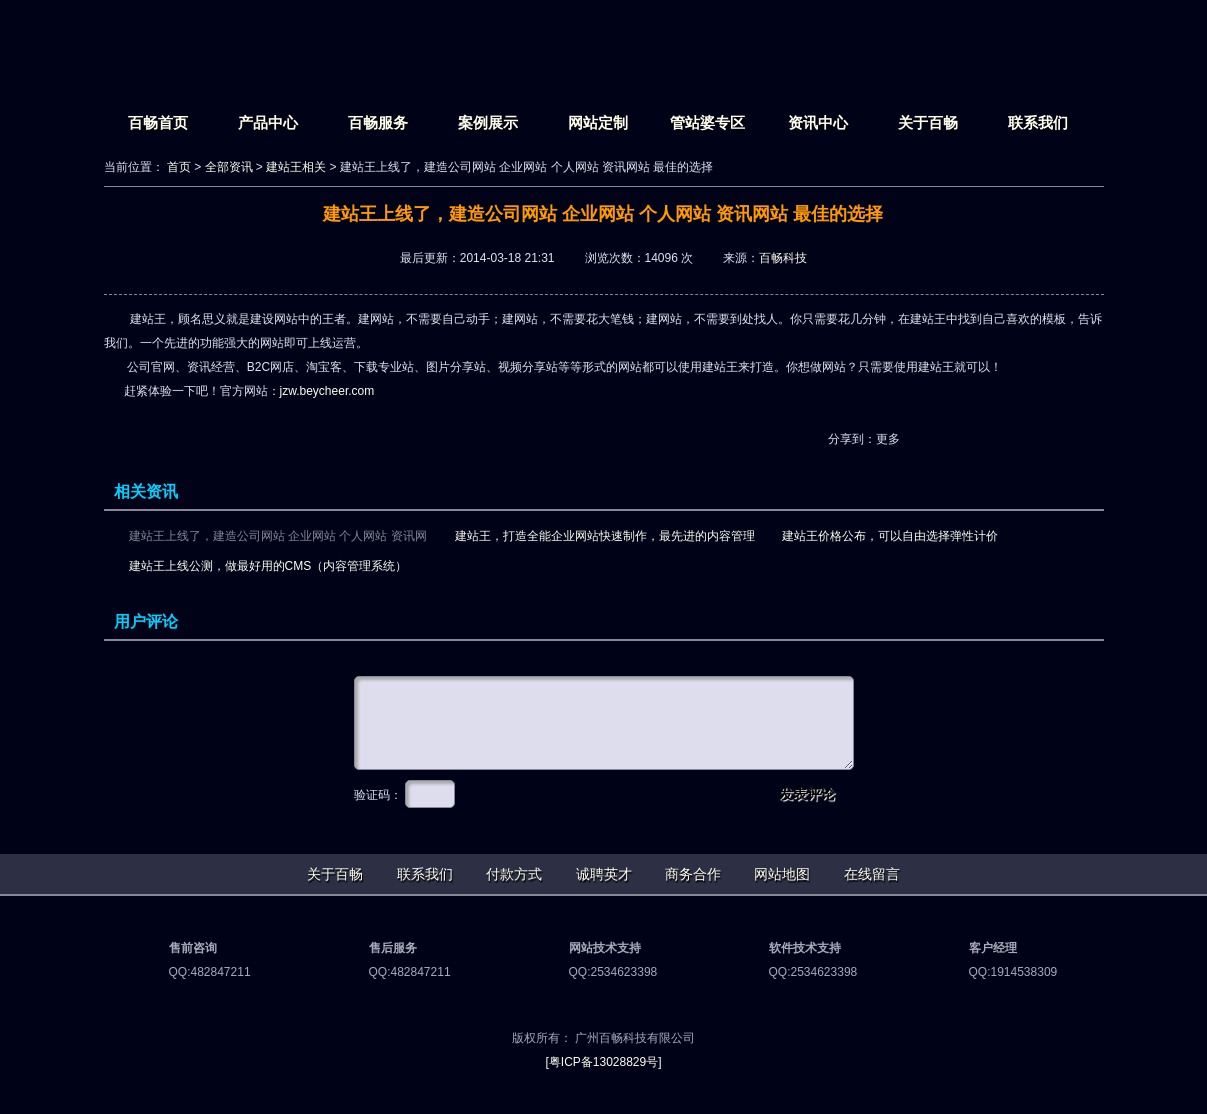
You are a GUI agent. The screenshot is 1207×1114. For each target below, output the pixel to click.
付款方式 (514, 874)
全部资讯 (229, 167)
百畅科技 (783, 258)
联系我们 (1038, 122)
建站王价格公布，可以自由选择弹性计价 (890, 536)
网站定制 (598, 122)
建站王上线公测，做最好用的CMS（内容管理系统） (268, 566)
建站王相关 (296, 167)
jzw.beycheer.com (327, 391)
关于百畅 (928, 122)
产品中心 (268, 122)
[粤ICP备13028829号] (603, 1062)
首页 (179, 167)
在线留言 (872, 874)
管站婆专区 (707, 122)
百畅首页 (158, 122)
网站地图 (782, 874)
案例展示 (488, 122)
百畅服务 (378, 122)
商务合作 (693, 874)
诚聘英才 (604, 874)
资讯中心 (818, 122)
